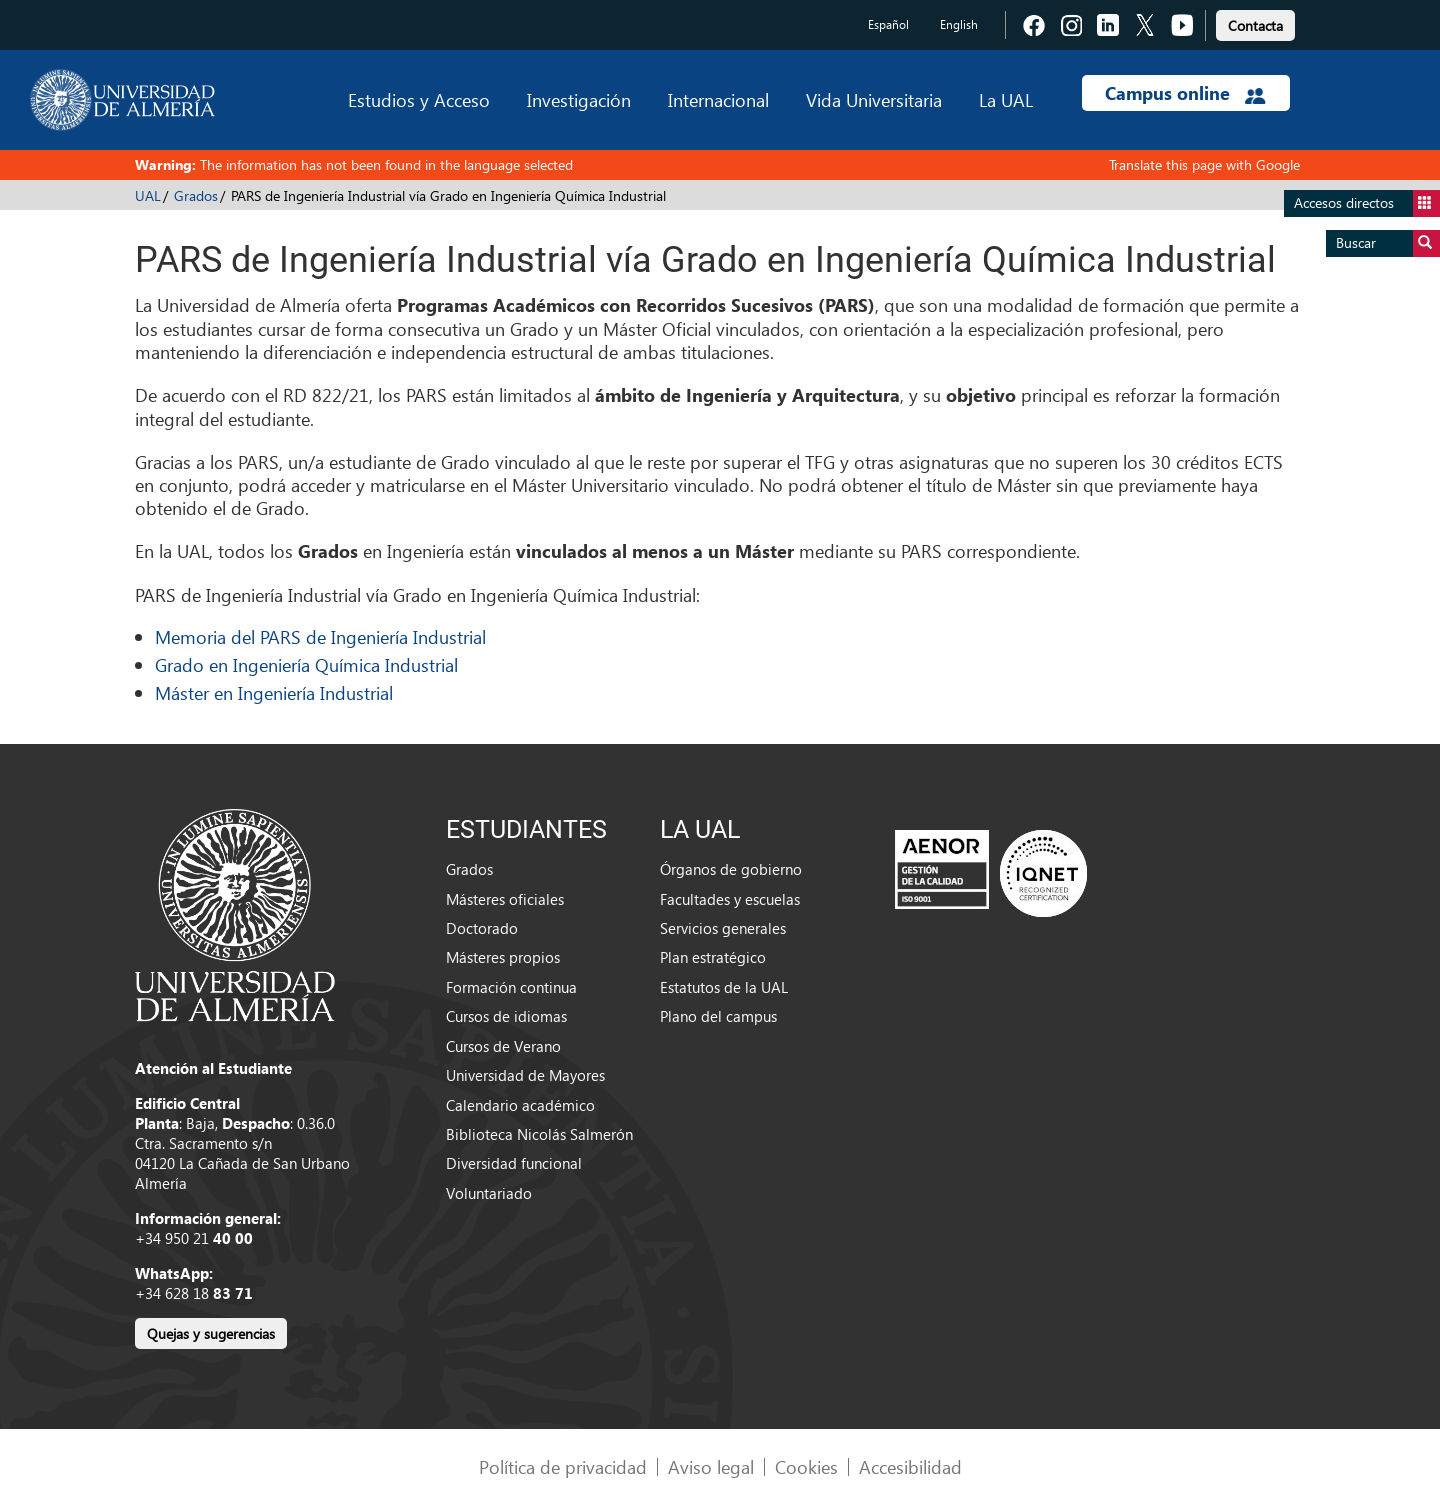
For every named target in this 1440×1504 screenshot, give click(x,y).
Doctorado (482, 928)
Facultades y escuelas (730, 899)
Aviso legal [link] (711, 1466)
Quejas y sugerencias (211, 1333)
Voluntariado (489, 1193)
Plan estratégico (713, 957)
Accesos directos (1367, 203)
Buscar (1388, 243)
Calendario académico (520, 1105)
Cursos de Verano (503, 1046)
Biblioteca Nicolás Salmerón (539, 1134)
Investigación (579, 99)
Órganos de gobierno (731, 869)
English (959, 24)
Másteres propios (503, 957)
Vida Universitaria (874, 99)
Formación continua (511, 987)
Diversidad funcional (514, 1163)
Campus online (1185, 93)
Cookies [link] (806, 1466)
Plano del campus (718, 1016)
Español (888, 24)
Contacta (1255, 25)
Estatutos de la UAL (724, 987)
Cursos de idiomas (506, 1016)
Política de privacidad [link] (563, 1466)
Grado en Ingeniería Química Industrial (306, 664)
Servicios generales (723, 928)
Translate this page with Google (1204, 164)
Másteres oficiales (505, 899)
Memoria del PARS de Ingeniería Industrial (320, 636)
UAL (148, 195)
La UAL (1006, 99)
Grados (196, 195)
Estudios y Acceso (419, 99)
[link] (1255, 22)
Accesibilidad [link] (910, 1466)
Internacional (718, 99)
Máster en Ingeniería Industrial (274, 692)
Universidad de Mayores (525, 1075)
